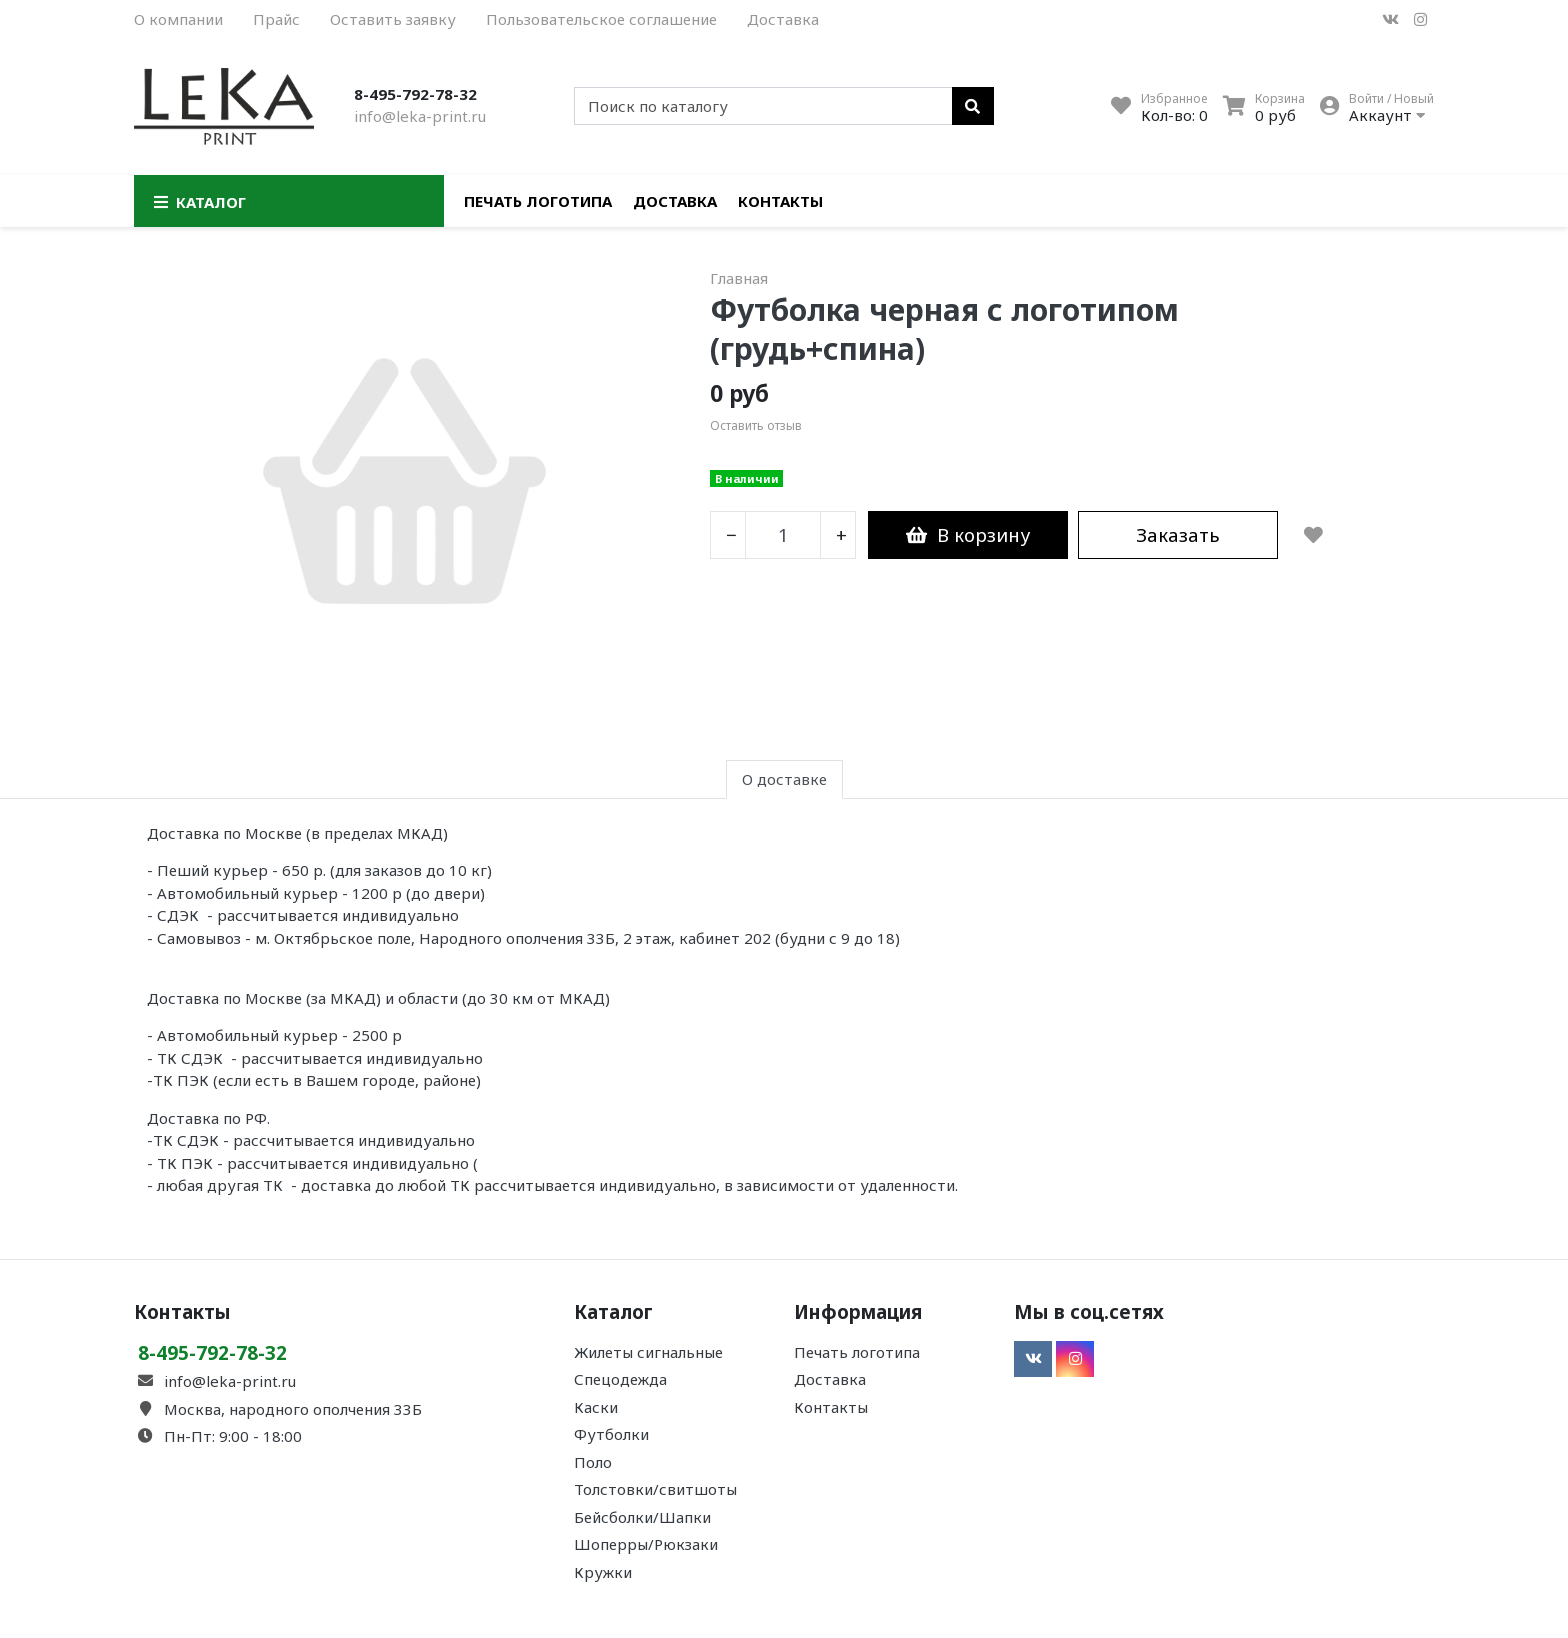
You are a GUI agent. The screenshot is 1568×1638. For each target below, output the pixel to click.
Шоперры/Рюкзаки (646, 1544)
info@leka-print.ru (420, 116)
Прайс (276, 19)
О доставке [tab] (784, 779)
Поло (593, 1462)
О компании (178, 19)
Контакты (780, 201)
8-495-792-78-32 (415, 94)
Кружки (603, 1572)
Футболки (611, 1434)
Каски (596, 1407)
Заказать (1178, 534)
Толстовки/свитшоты (655, 1489)
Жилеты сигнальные (648, 1352)
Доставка (783, 19)
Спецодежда (620, 1379)
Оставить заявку (393, 19)
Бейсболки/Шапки (642, 1517)
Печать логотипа (538, 201)
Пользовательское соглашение (601, 19)
